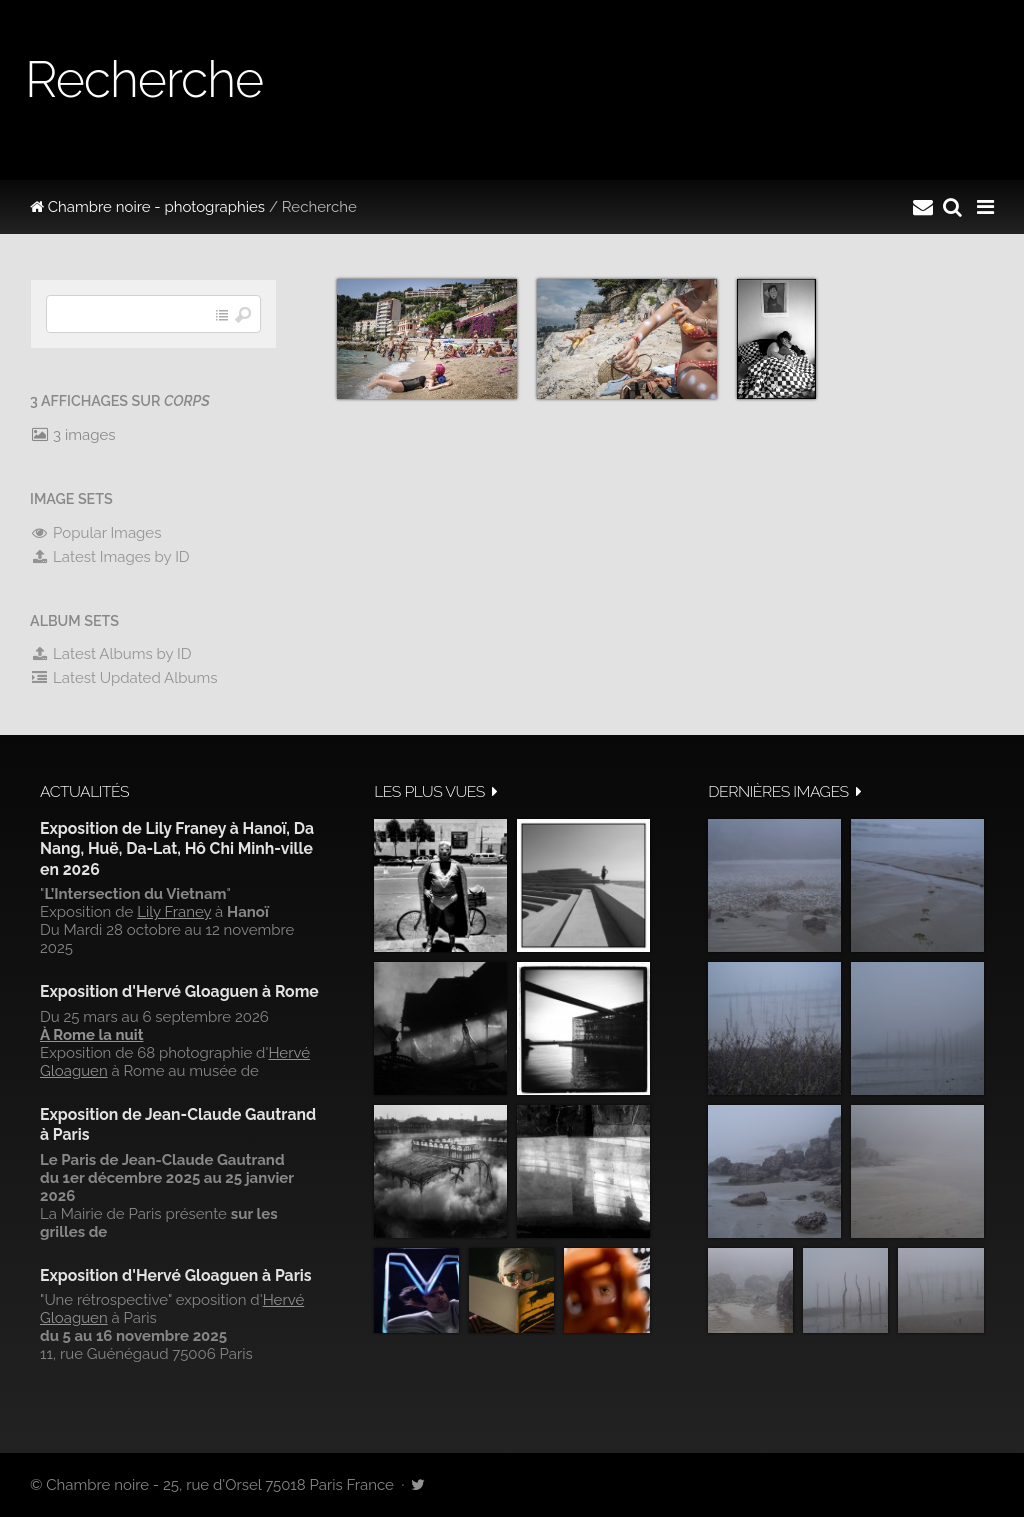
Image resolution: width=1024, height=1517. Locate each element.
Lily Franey (174, 912)
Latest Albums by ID (111, 654)
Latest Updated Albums (124, 678)
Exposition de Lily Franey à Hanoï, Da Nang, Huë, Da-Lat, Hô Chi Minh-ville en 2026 (177, 849)
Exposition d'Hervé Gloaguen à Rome (179, 991)
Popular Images (95, 533)
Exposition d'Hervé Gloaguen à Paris (176, 1275)
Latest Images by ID (110, 557)
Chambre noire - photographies (147, 207)
